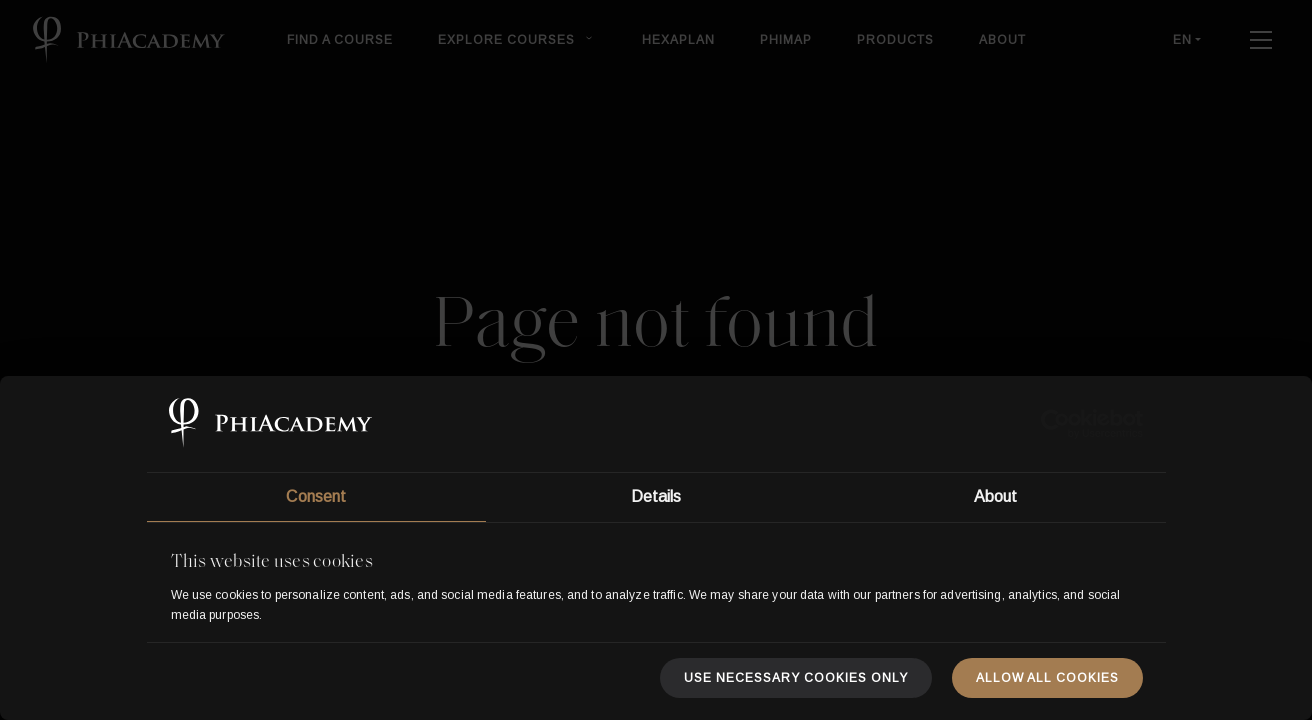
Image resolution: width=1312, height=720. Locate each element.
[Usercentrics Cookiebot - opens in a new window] (1055, 424)
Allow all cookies (1047, 678)
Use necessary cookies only (796, 678)
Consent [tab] (316, 496)
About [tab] (996, 496)
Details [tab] (656, 496)
